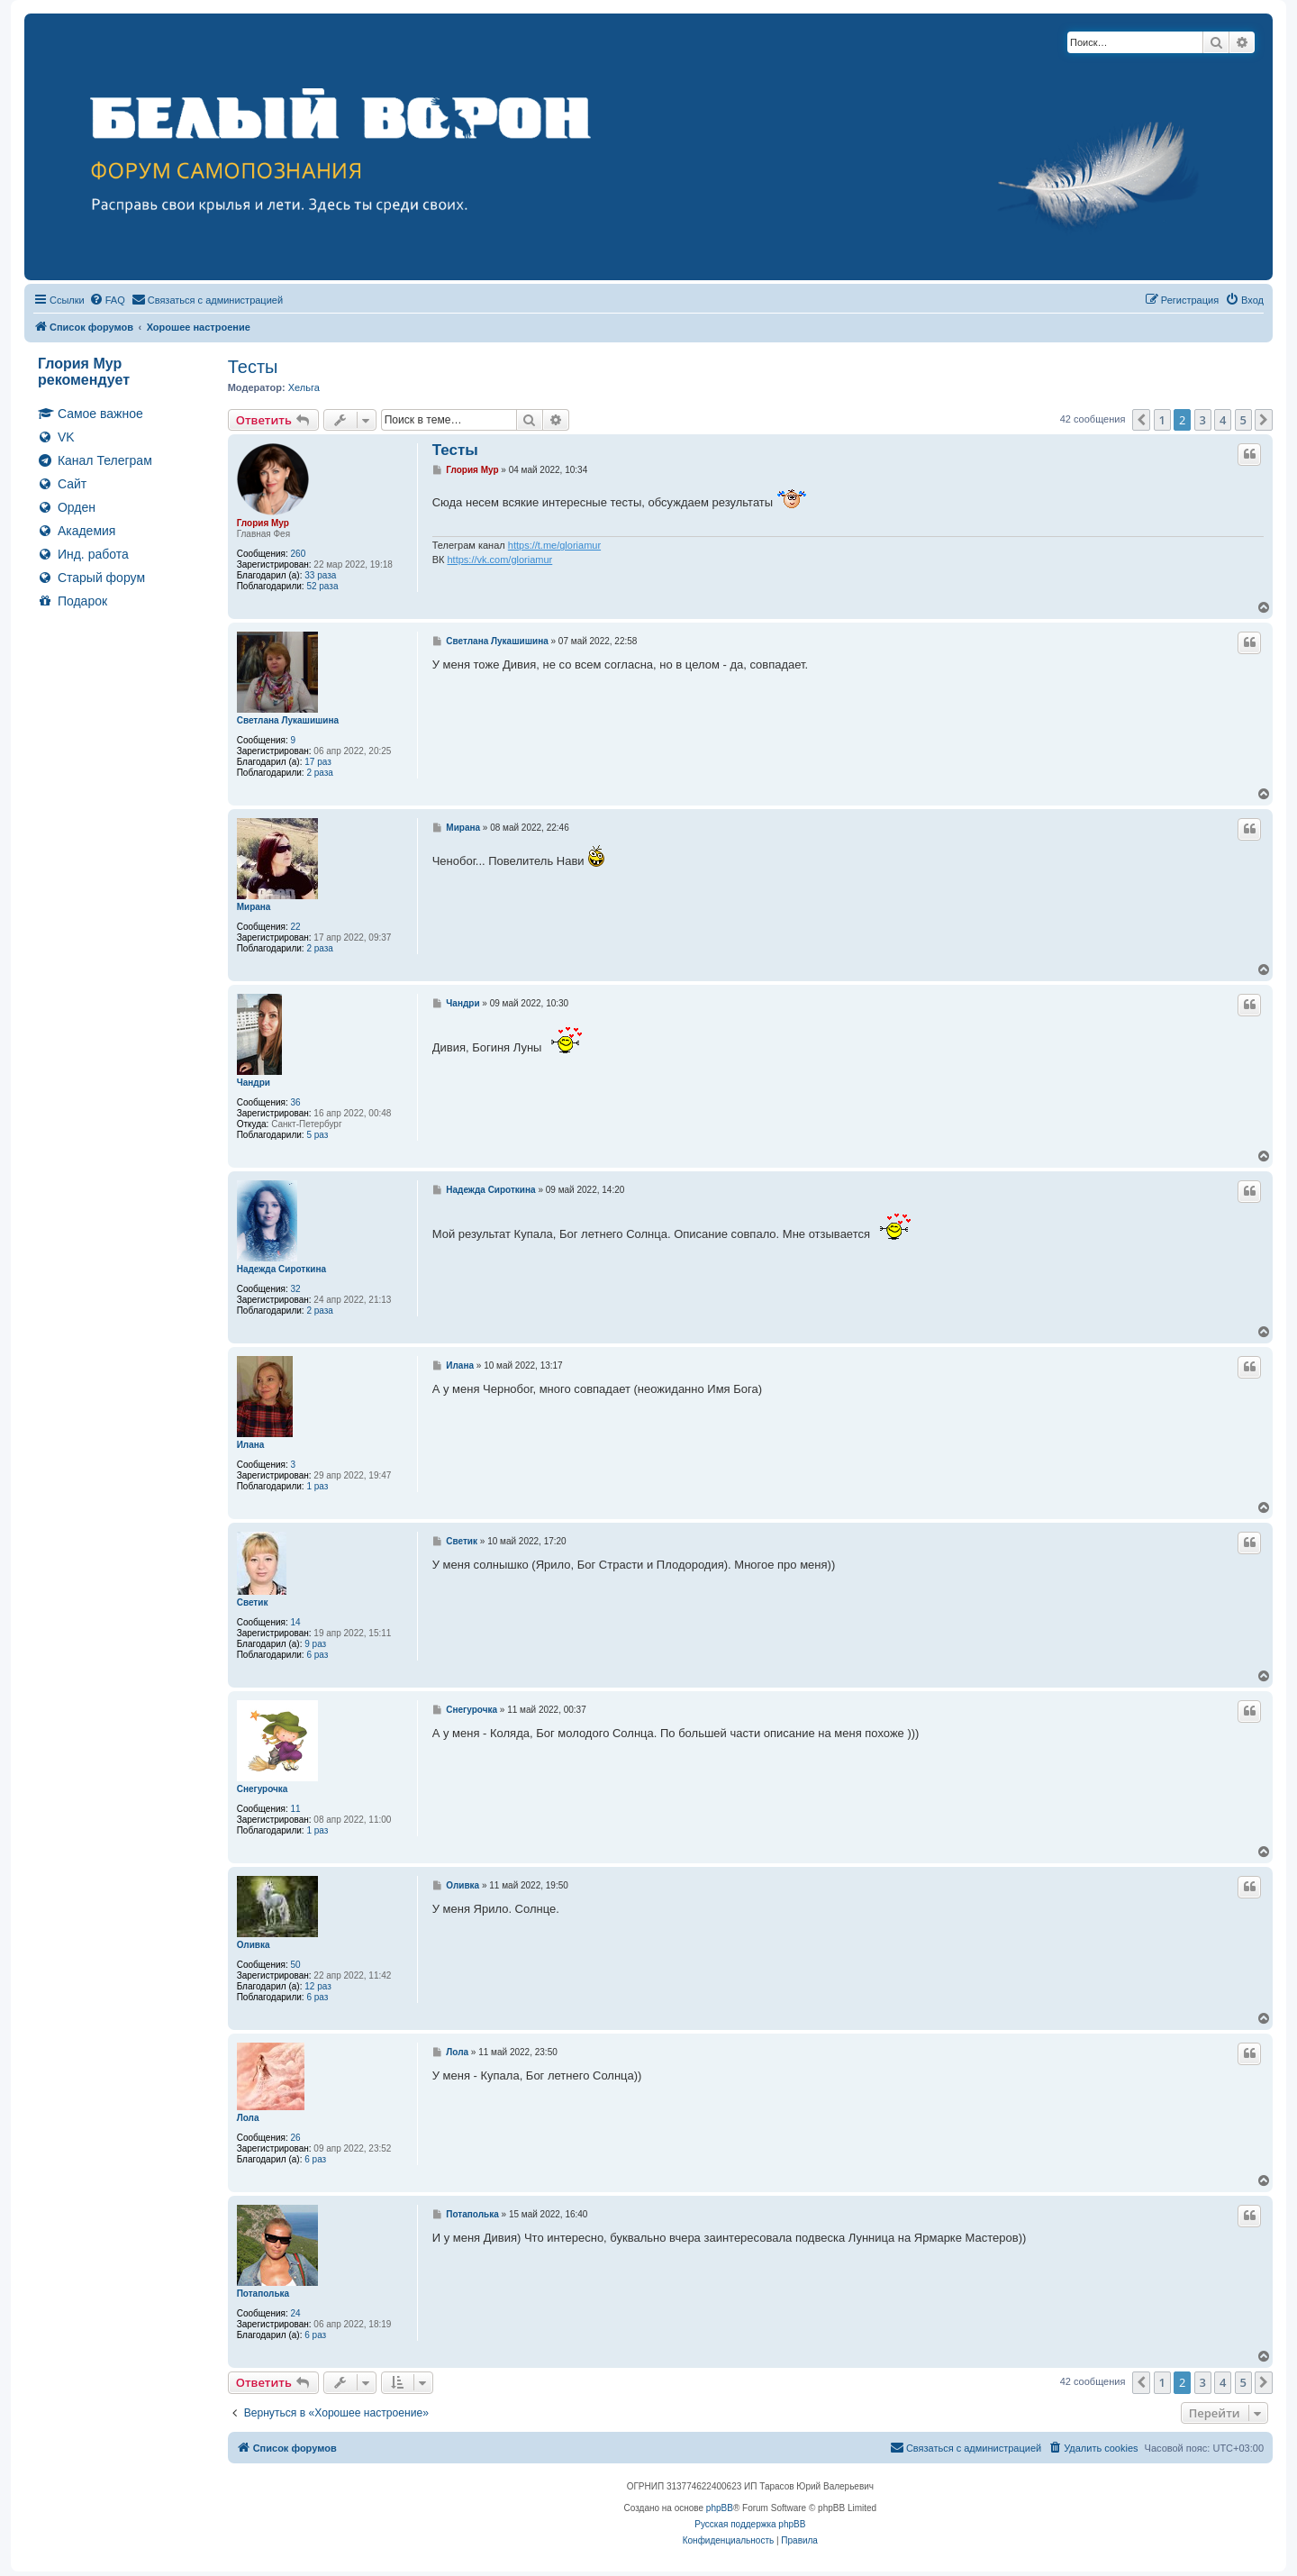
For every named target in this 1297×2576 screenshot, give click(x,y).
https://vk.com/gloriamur (499, 559)
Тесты (253, 367)
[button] (1141, 420)
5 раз (317, 1135)
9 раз (315, 1644)
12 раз (317, 1986)
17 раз (317, 762)
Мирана (254, 907)
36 (296, 1102)
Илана (251, 1445)
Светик (252, 1602)
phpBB (719, 2508)
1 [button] (1162, 420)
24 (296, 2313)
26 (296, 2138)
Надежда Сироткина (281, 1269)
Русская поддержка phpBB (749, 2524)
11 (296, 1809)
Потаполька (263, 2293)
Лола (248, 2118)
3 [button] (1203, 420)
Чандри (253, 1083)
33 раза (320, 575)
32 (296, 1289)
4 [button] (1223, 420)
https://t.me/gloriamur (554, 545)
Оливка (253, 1945)
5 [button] (1243, 420)
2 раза (319, 773)
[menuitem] (107, 300)
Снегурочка (262, 1789)
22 (296, 927)
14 (296, 1622)
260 (298, 554)
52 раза (322, 586)
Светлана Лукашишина (288, 720)
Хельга (304, 387)
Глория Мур (263, 523)
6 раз (317, 1655)
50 (296, 1965)
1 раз (317, 1486)
